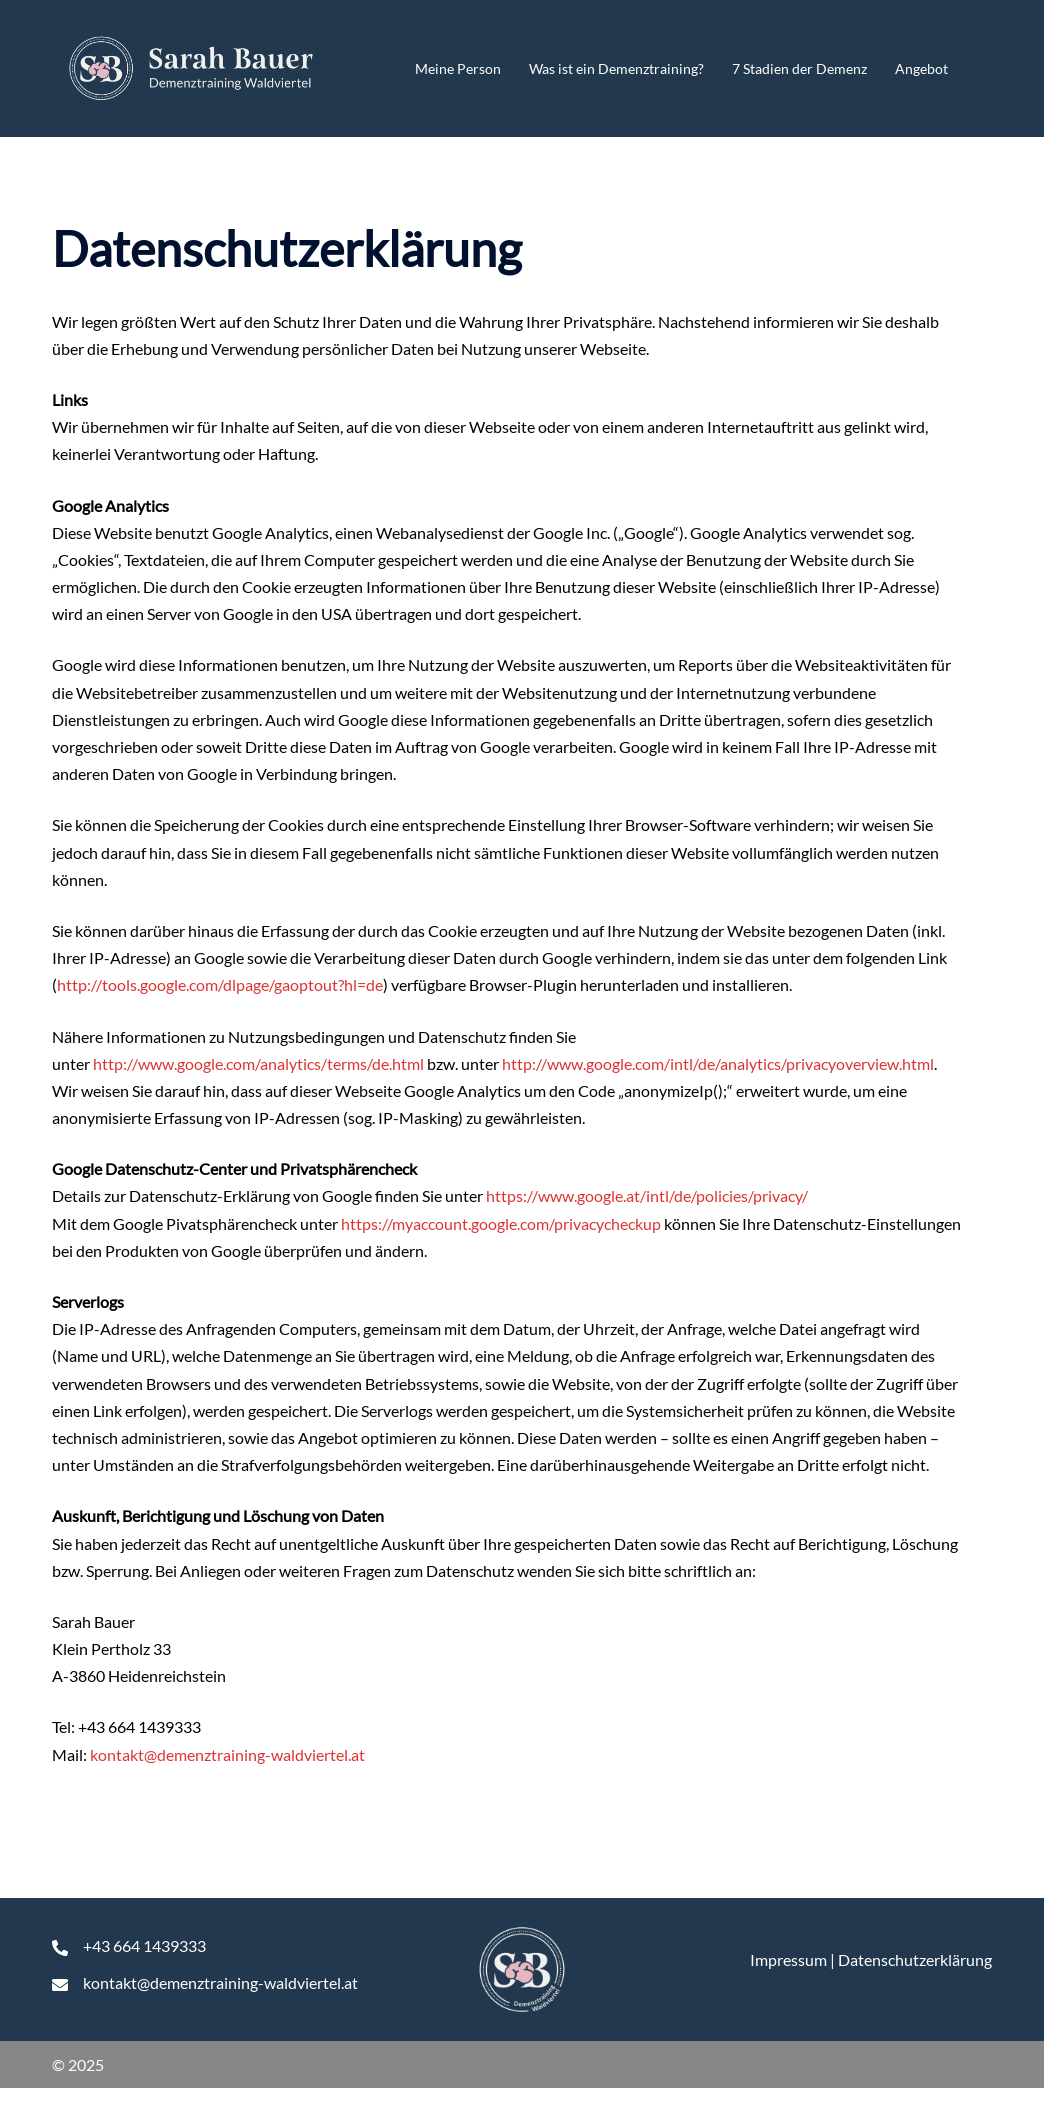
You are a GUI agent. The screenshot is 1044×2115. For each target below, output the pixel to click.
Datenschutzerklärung (915, 1959)
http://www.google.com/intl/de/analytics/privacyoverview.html (718, 1063)
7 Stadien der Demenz (799, 68)
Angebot (921, 68)
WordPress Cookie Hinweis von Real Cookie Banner (178, 2101)
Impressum (788, 1959)
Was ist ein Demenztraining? (616, 68)
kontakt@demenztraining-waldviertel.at (227, 1754)
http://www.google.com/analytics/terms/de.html (258, 1063)
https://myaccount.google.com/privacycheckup (501, 1223)
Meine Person (458, 68)
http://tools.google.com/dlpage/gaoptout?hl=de (220, 984)
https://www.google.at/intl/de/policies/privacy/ (647, 1195)
